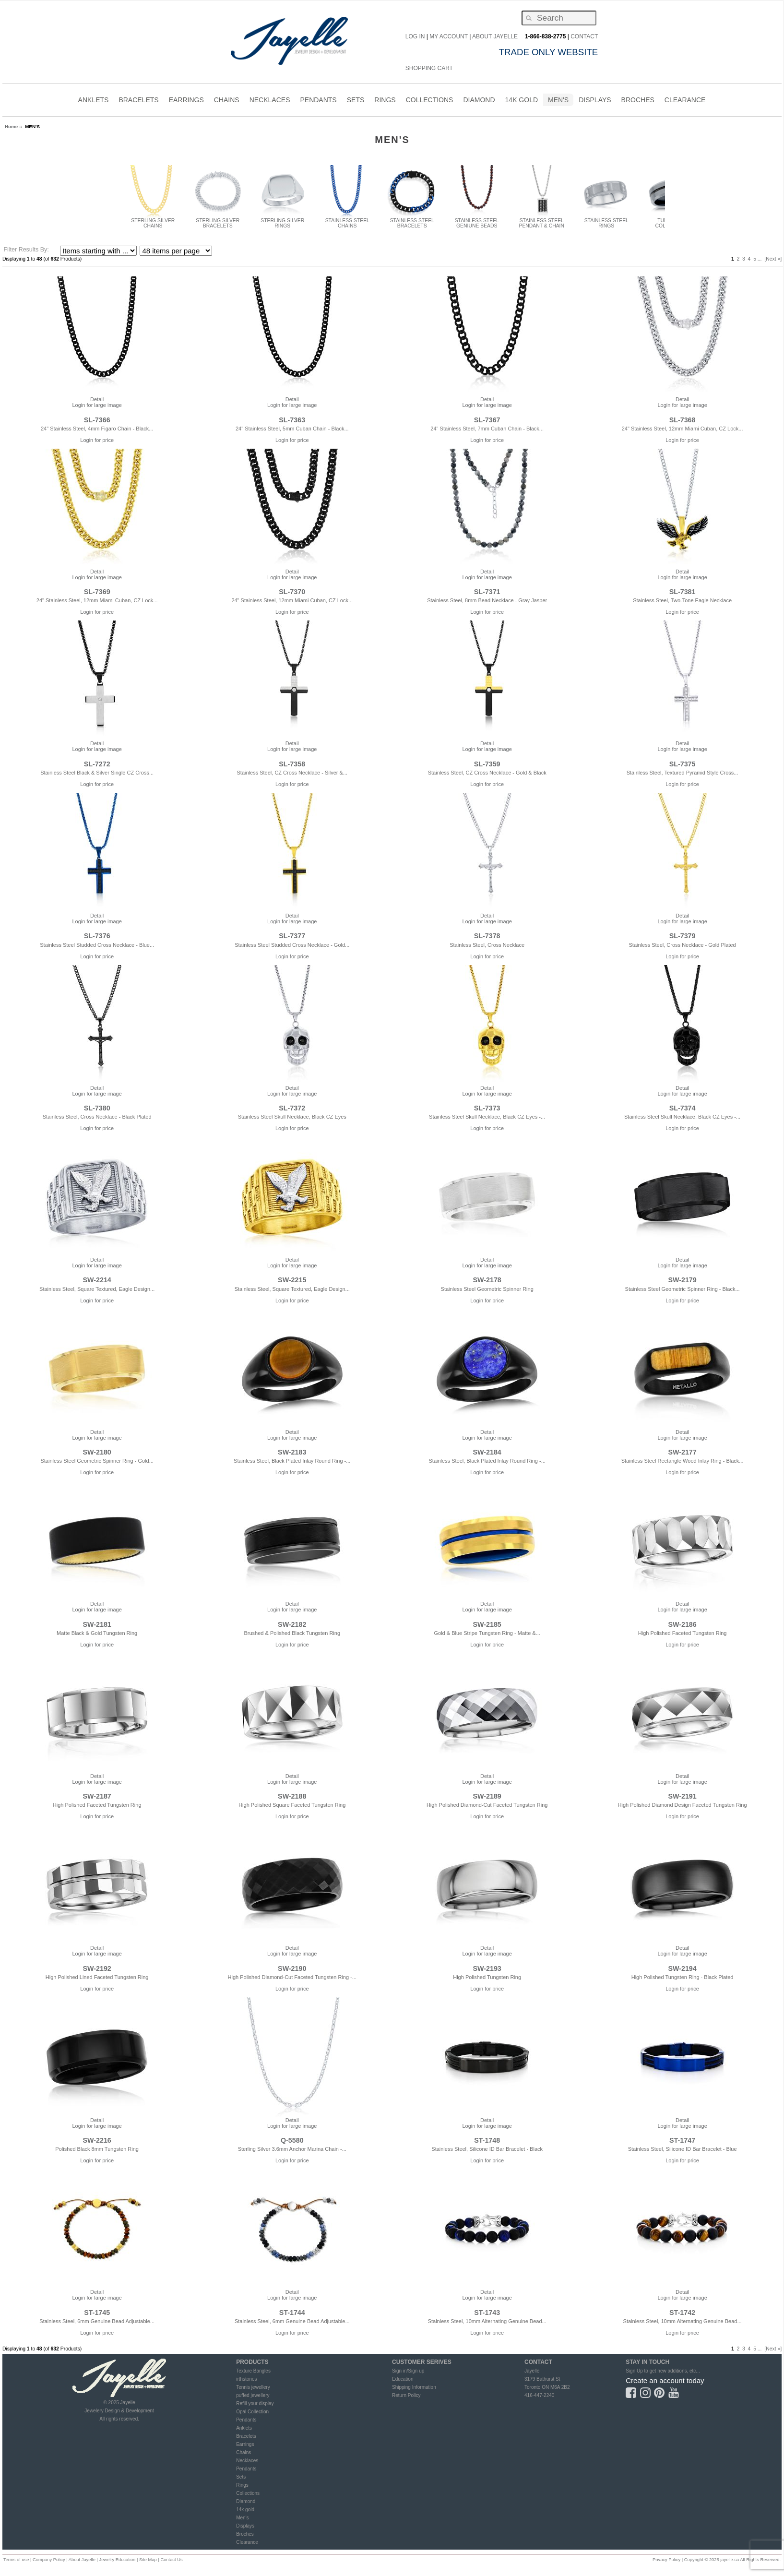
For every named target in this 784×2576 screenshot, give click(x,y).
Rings (242, 2485)
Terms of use (16, 2559)
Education (402, 2379)
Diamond (245, 2501)
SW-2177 (682, 1452)
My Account (448, 36)
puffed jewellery (252, 2395)
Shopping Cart (429, 68)
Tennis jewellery (253, 2387)
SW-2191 (682, 1796)
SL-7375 (682, 764)
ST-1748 (487, 2140)
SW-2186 (682, 1624)
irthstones (246, 2379)
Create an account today (665, 2380)
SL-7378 (487, 936)
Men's (242, 2517)
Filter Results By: (25, 249)
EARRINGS (186, 101)
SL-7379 (682, 936)
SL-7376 (97, 936)
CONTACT (584, 36)
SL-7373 (487, 1108)
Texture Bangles (253, 2370)
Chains (243, 2452)
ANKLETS (93, 101)
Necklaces (247, 2460)
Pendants (246, 2419)
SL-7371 (487, 592)
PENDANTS (318, 101)
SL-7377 (292, 936)
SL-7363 (292, 420)
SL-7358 (292, 764)
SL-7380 (97, 1108)
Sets (241, 2477)
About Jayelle (495, 36)
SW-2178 (487, 1280)
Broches (637, 100)
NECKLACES (269, 101)
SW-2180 (97, 1452)
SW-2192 (97, 1968)
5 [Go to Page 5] (754, 259)
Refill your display (254, 2403)
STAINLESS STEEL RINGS (606, 221)
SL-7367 (487, 420)
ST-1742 (682, 2312)
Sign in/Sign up (408, 2370)
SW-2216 (97, 2140)
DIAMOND (479, 101)
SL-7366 (97, 420)
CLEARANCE (685, 101)
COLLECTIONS (429, 101)
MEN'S (558, 101)
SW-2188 (292, 1796)
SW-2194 (682, 1968)
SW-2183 (292, 1452)
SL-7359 (487, 764)
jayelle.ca (729, 2559)
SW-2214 (97, 1280)
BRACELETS (138, 101)
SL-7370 (292, 592)
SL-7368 (682, 420)
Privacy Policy (666, 2559)
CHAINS (226, 101)
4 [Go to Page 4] (749, 259)
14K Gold (521, 101)
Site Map (148, 2559)
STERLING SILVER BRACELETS (217, 221)
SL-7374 (682, 1108)
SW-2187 (97, 1796)
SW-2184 (487, 1452)
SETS (356, 101)
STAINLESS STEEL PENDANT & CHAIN (541, 221)
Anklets (244, 2428)
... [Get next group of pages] (760, 259)
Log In (415, 36)
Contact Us (171, 2559)
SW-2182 (292, 1624)
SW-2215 (292, 1280)
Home (11, 126)
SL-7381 (682, 592)
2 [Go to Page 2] (737, 259)
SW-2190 (292, 1968)
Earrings (245, 2444)
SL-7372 (292, 1108)
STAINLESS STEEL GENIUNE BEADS (477, 221)
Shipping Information (414, 2387)
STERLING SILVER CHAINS (153, 221)
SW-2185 (487, 1624)
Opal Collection (252, 2411)
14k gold (245, 2509)
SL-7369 (97, 592)
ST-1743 (487, 2312)
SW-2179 (682, 1280)
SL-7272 (97, 764)
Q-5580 (292, 2140)
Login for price (97, 440)
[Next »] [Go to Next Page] (773, 259)
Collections (248, 2493)
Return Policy (406, 2395)
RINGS (384, 101)
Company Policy (49, 2559)
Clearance (247, 2542)
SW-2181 (97, 1624)
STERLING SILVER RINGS (282, 221)
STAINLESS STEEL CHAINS (347, 221)
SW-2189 (487, 1796)
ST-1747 (682, 2140)
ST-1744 (292, 2312)
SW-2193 (487, 1968)
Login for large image (97, 405)
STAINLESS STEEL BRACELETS (412, 221)
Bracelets (246, 2436)
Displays (595, 100)
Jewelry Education (117, 2559)
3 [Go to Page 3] (743, 259)
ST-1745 (97, 2312)
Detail (97, 399)
